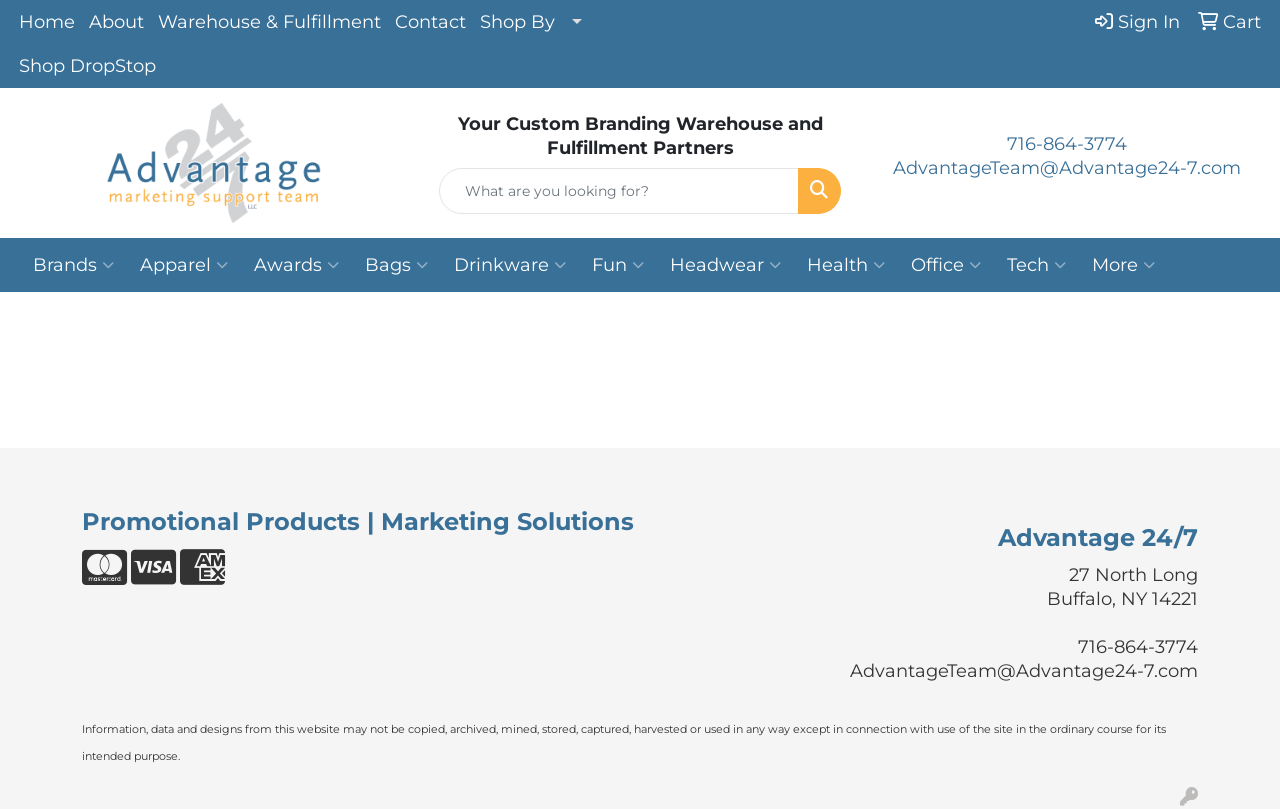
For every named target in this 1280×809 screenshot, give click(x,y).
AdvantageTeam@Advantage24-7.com (1067, 168)
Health (846, 265)
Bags (396, 265)
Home (47, 22)
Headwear (725, 265)
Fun (618, 265)
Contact (430, 22)
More (1123, 265)
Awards (296, 265)
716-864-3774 (1067, 144)
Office (946, 265)
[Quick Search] (619, 191)
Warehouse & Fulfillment (269, 22)
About (116, 22)
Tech (1036, 265)
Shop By (517, 22)
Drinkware (510, 265)
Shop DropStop (87, 66)
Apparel (184, 265)
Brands (73, 265)
